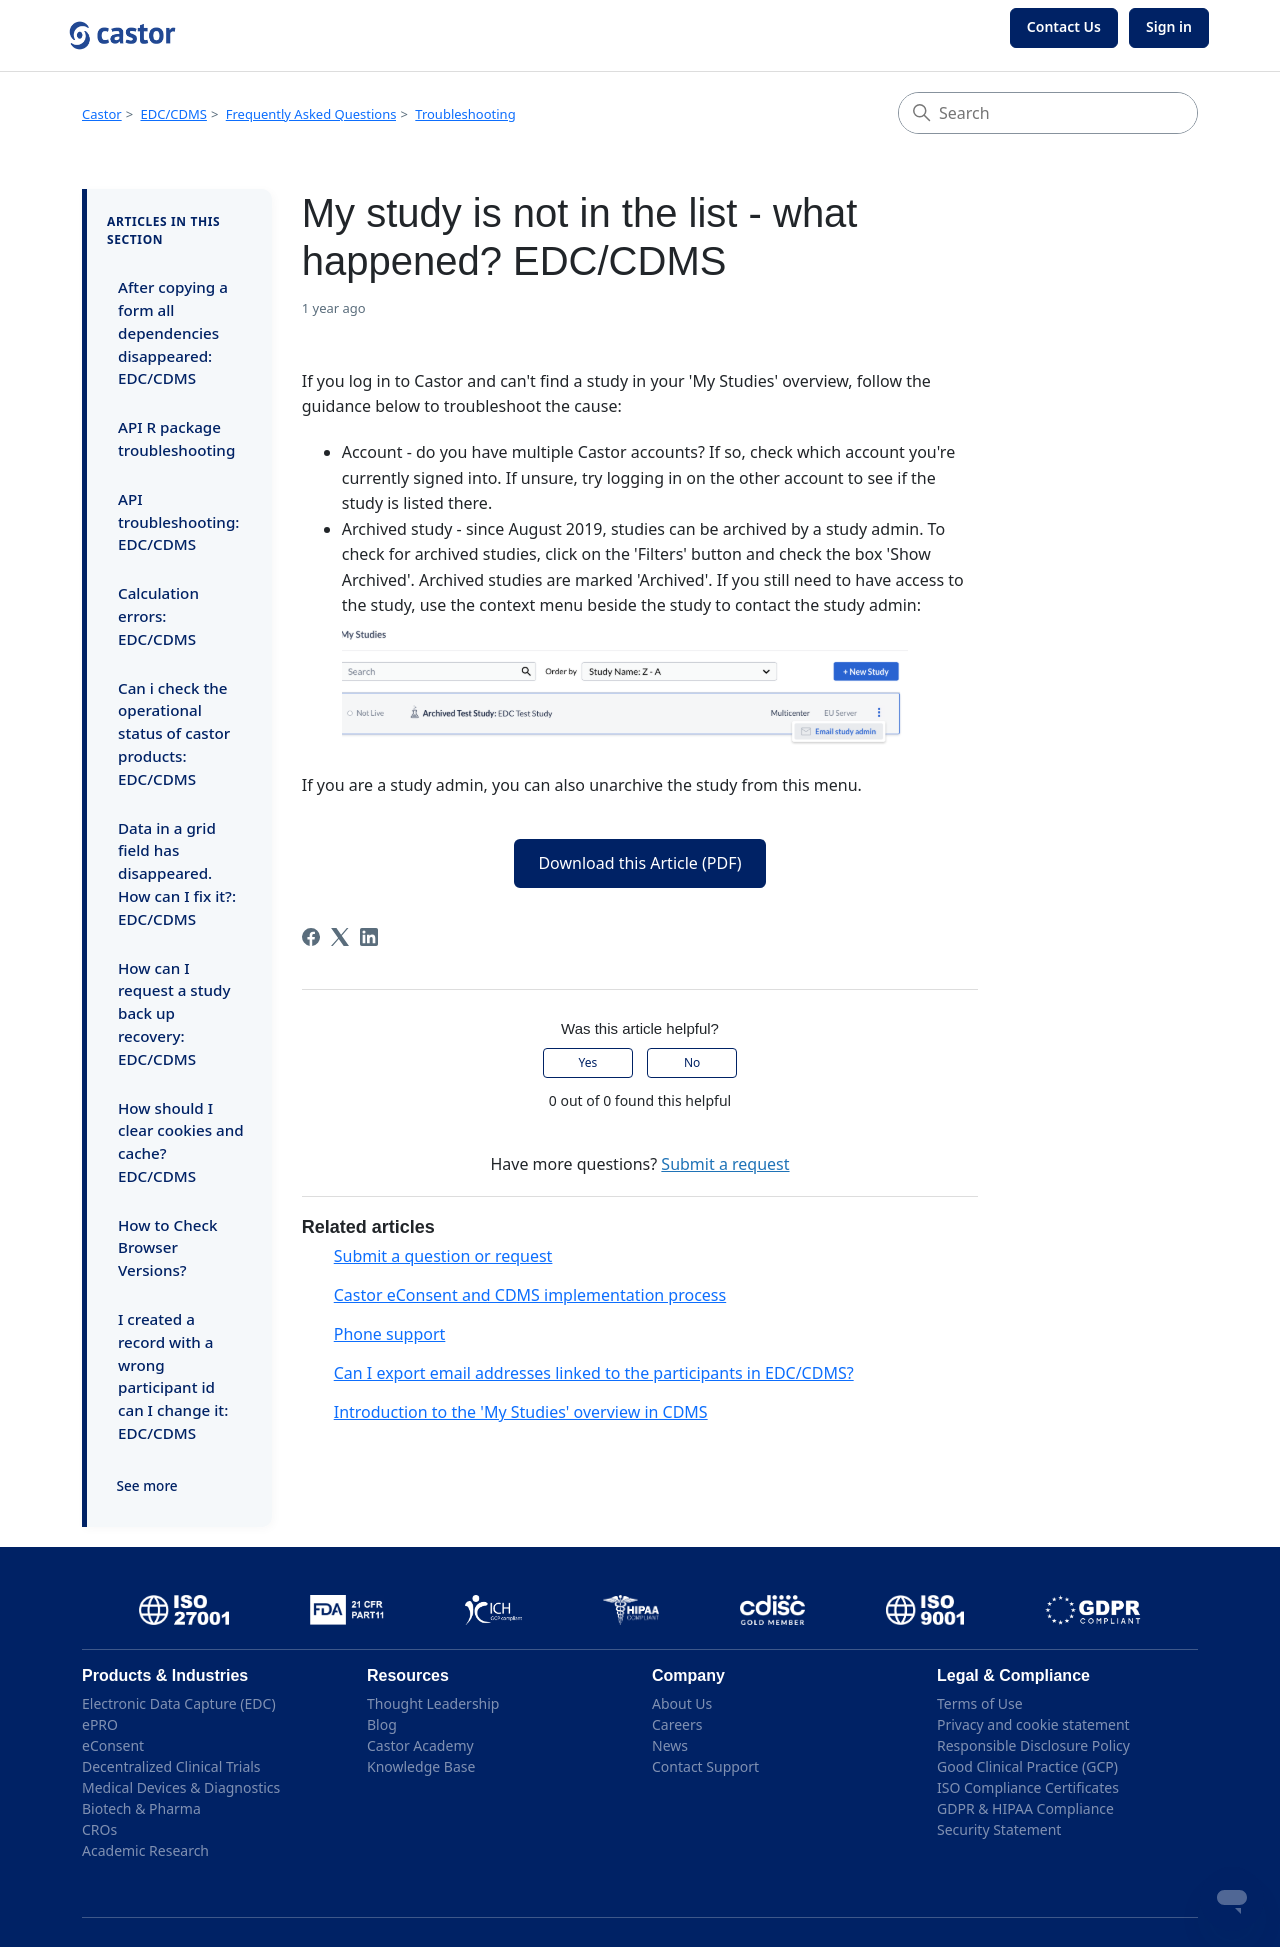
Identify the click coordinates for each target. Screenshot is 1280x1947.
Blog (382, 1724)
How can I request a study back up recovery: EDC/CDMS (174, 1013)
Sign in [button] (1169, 26)
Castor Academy (420, 1745)
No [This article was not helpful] (692, 1062)
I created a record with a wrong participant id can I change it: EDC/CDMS (173, 1376)
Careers (677, 1724)
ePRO (100, 1724)
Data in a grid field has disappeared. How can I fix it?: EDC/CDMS (177, 873)
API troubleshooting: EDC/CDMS (178, 522)
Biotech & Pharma (141, 1808)
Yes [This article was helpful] (588, 1062)
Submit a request (725, 1164)
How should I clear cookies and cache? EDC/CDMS (181, 1142)
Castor (102, 114)
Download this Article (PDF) (639, 863)
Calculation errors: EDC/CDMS (158, 616)
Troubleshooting (465, 114)
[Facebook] (311, 937)
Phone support (390, 1334)
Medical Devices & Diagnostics (181, 1787)
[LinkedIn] (369, 937)
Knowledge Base (421, 1766)
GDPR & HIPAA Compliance (1025, 1808)
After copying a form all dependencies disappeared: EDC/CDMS (173, 332)
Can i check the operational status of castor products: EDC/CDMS (174, 733)
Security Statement (999, 1829)
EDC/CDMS (174, 114)
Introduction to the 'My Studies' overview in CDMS (521, 1412)
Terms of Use (980, 1703)
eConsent (113, 1745)
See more (147, 1485)
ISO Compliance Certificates (1028, 1787)
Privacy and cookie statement (1033, 1724)
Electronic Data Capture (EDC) (179, 1703)
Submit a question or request (443, 1256)
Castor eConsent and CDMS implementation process (530, 1295)
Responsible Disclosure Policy (1033, 1745)
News (670, 1745)
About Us (682, 1703)
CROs (99, 1829)
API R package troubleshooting (176, 438)
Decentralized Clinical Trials (171, 1766)
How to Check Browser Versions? (167, 1248)
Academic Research (145, 1850)
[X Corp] (340, 937)
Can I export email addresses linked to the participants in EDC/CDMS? (594, 1373)
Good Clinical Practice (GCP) (1027, 1766)
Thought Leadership (433, 1703)
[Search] (1048, 113)
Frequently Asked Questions (311, 114)
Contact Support (705, 1766)
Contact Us (1064, 26)
